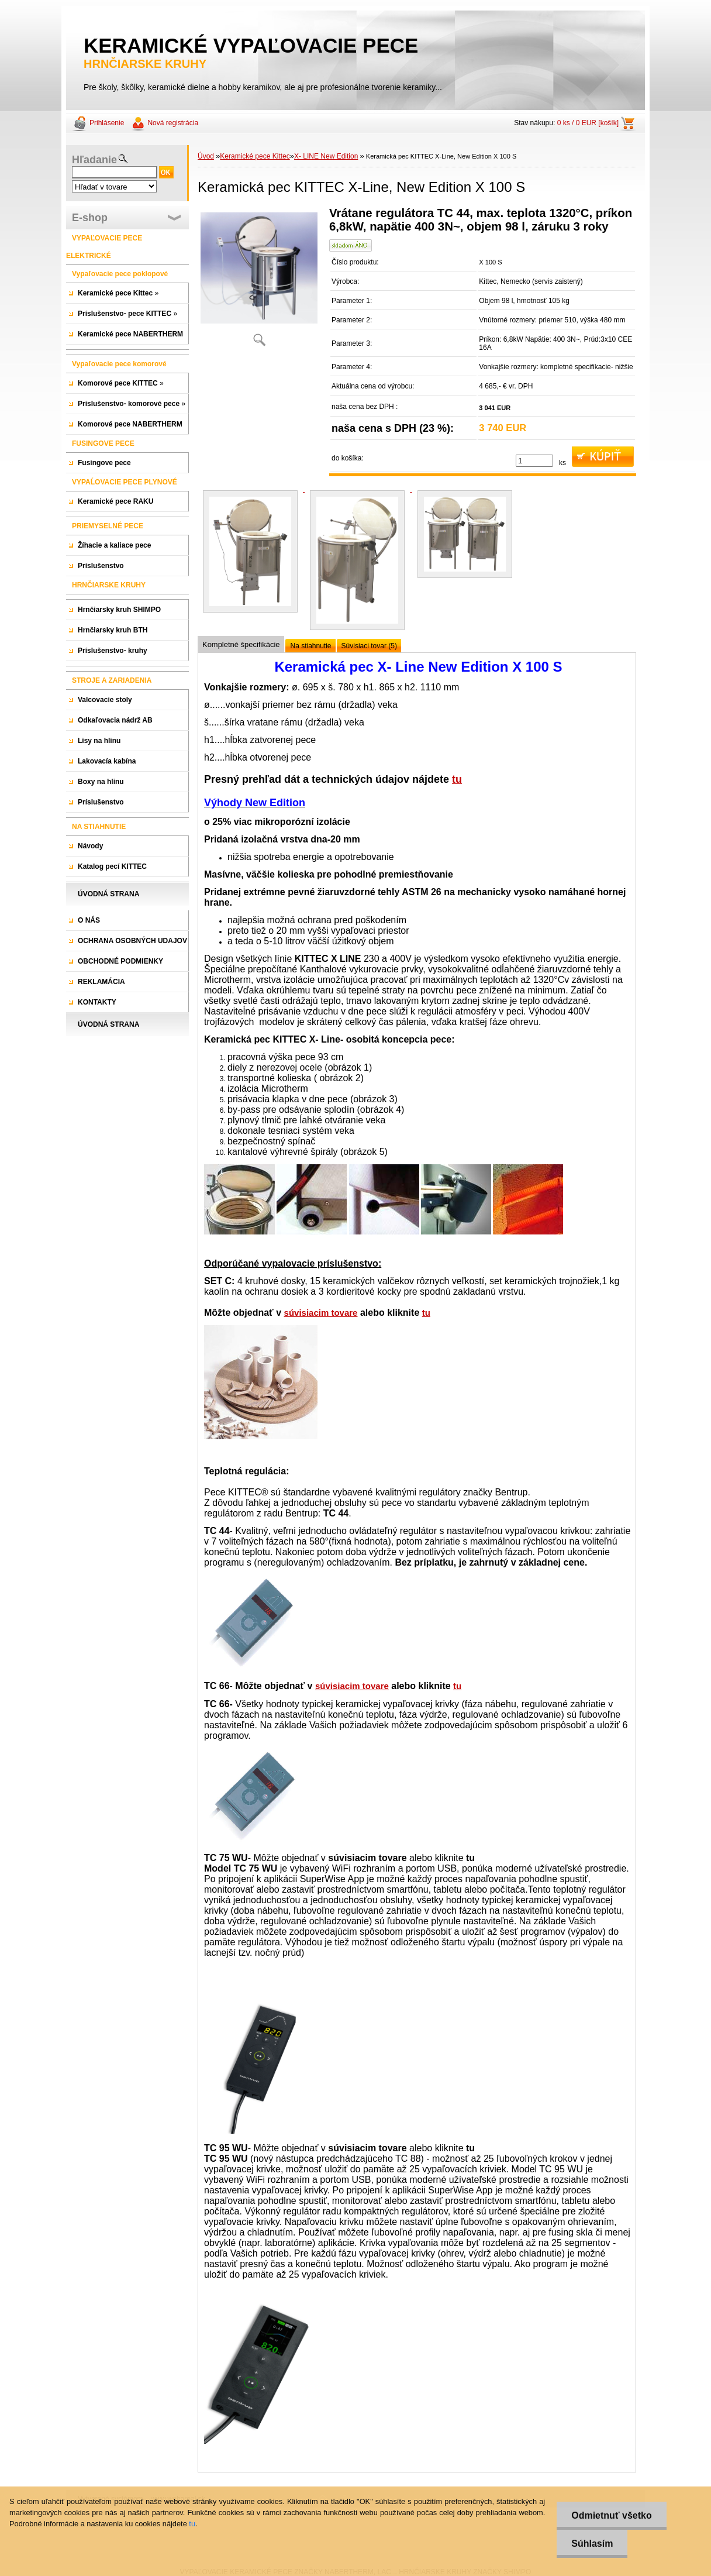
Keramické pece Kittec (254, 156)
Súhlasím (592, 2544)
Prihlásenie (106, 123)
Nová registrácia (172, 123)
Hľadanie (94, 160)
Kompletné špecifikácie (240, 644)
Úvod (206, 156)
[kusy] (534, 461)
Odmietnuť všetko (611, 2515)
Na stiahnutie (310, 646)
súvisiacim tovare (321, 1313)
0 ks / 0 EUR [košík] (588, 123)
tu (457, 779)
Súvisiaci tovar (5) (369, 646)
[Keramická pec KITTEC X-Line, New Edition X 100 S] (259, 280)
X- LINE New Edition (326, 156)
